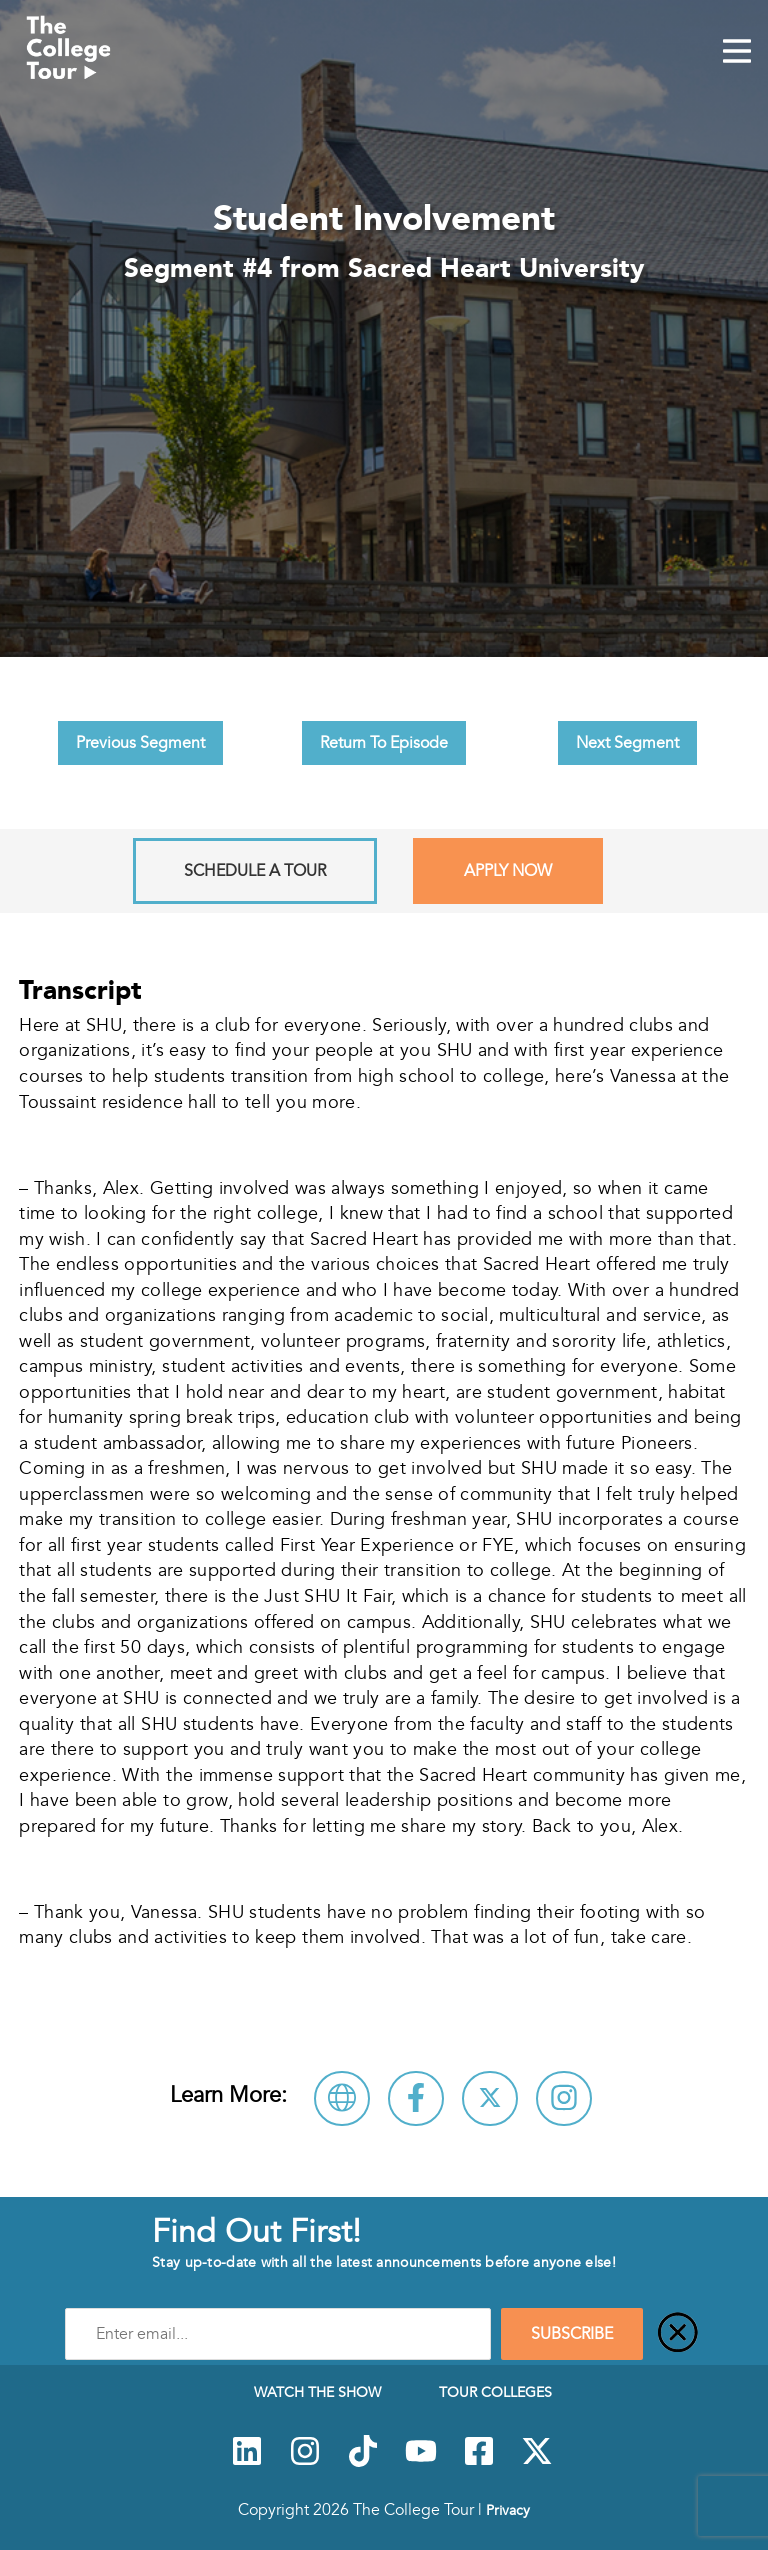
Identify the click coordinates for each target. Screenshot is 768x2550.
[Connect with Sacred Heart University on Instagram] (564, 2098)
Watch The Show (317, 2392)
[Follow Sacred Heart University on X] (490, 2098)
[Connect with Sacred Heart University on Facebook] (416, 2098)
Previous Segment (140, 743)
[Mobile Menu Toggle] (737, 53)
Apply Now (508, 871)
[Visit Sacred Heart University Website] (342, 2098)
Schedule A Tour (255, 871)
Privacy (508, 2510)
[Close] (678, 2334)
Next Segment (627, 743)
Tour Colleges (495, 2392)
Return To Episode (384, 743)
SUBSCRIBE (572, 2334)
